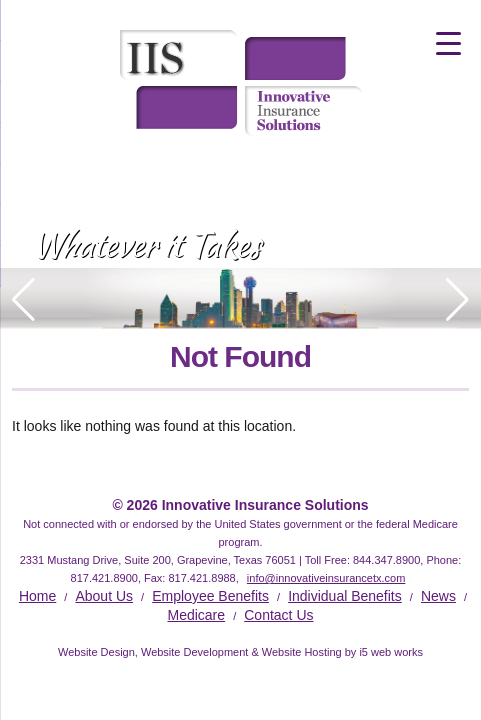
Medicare (196, 615)
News (438, 596)
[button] (457, 300)
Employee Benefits (210, 596)
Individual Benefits (345, 596)
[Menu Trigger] (448, 42)
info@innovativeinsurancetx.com (326, 578)
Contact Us (278, 615)
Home (37, 596)
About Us (104, 596)
